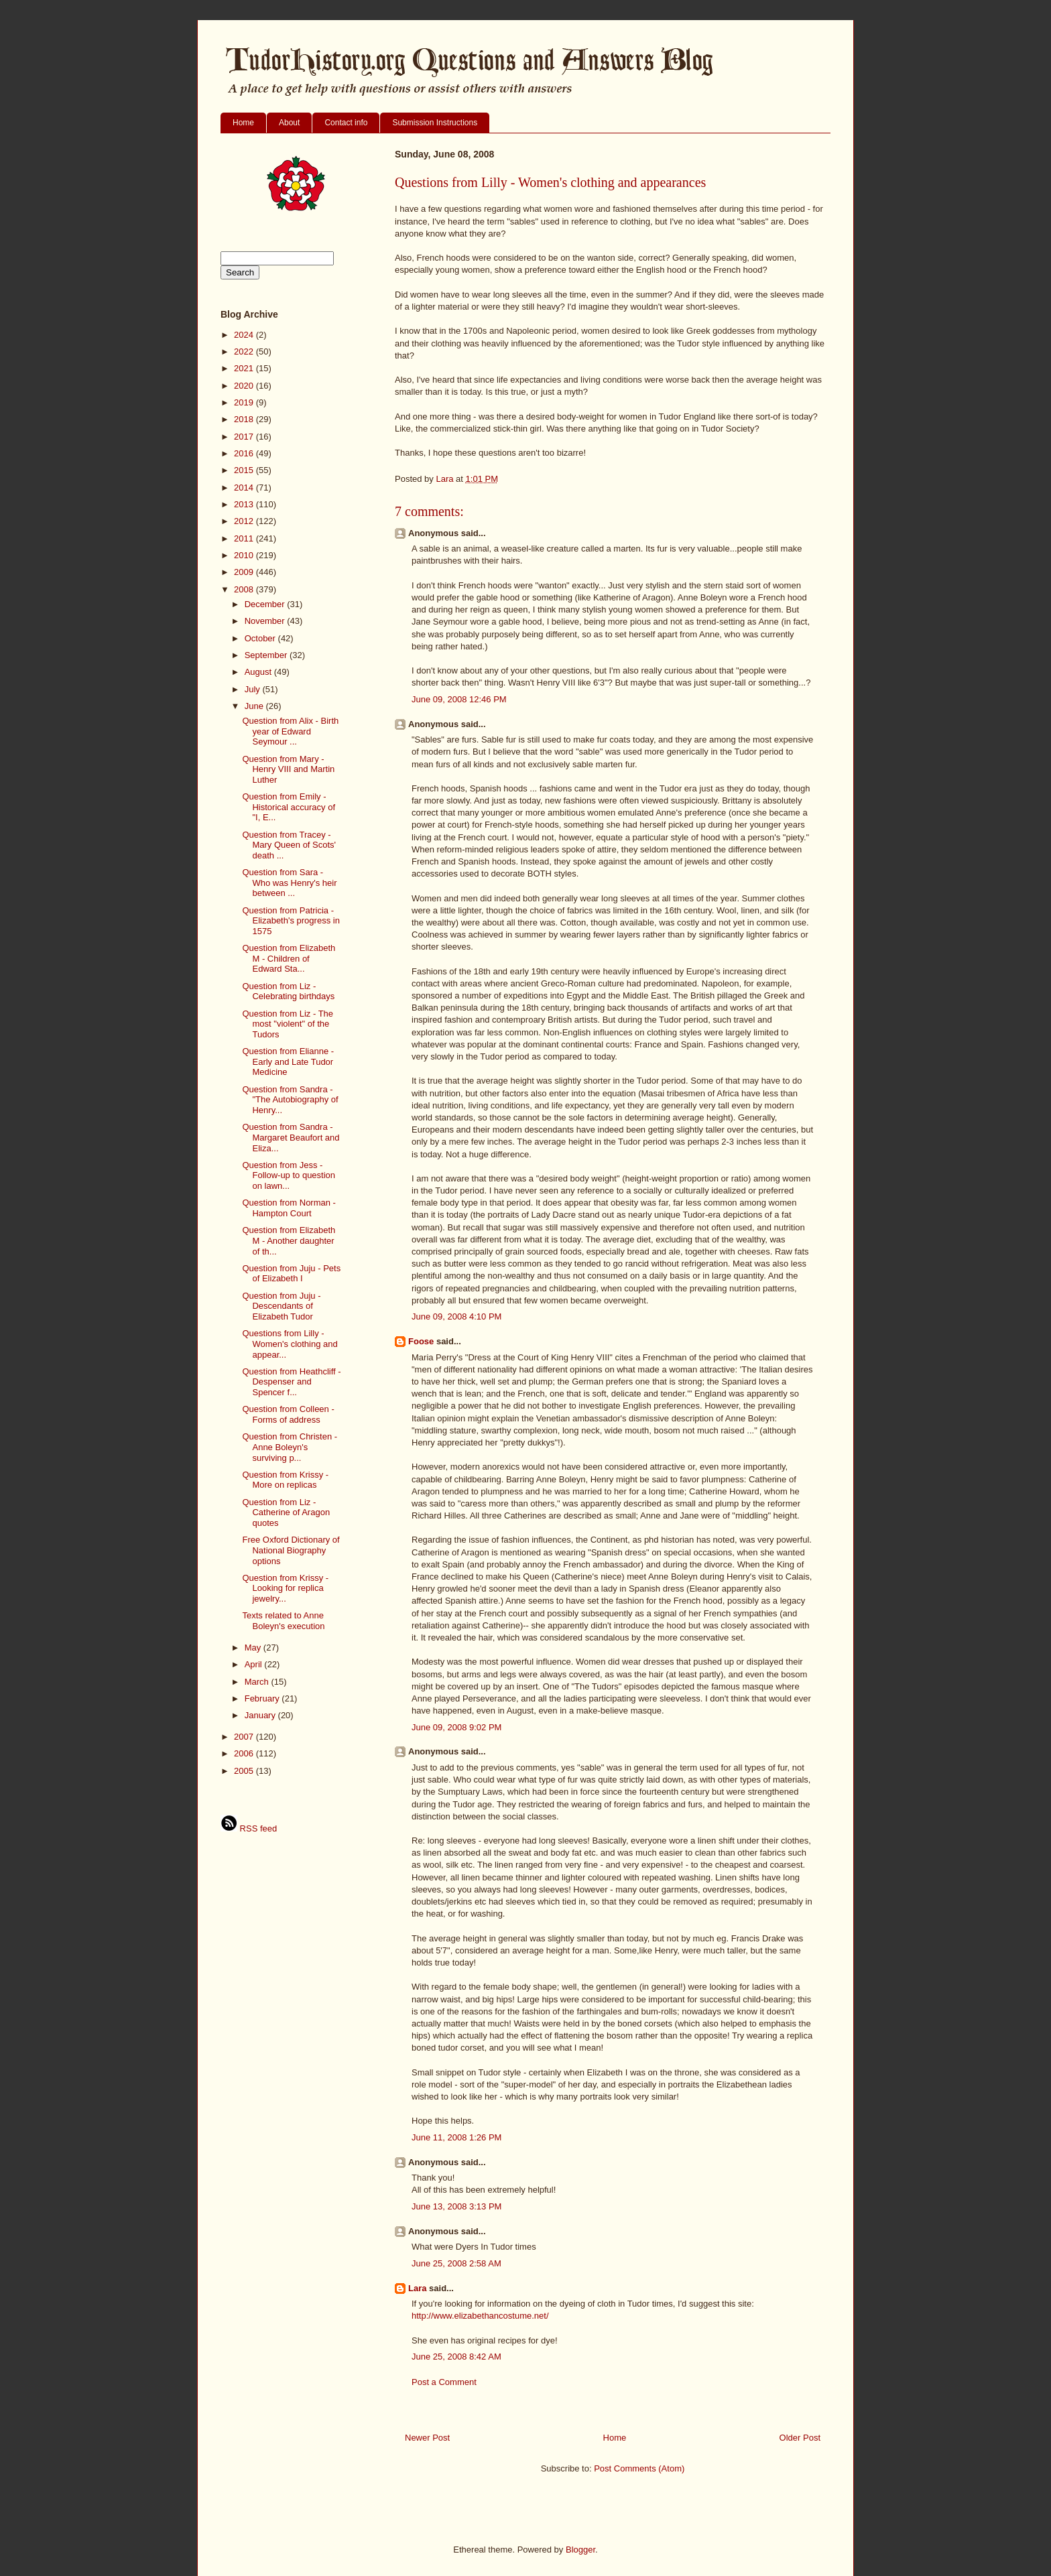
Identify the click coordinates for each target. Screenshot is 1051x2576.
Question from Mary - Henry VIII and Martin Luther (288, 769)
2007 (245, 1737)
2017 (245, 437)
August (259, 672)
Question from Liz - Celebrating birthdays (288, 991)
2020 (245, 386)
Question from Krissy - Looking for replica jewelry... (285, 1588)
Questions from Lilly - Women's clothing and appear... (289, 1343)
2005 (245, 1771)
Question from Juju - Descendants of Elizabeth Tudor (281, 1306)
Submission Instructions (434, 122)
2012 (245, 521)
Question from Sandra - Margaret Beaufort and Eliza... (290, 1137)
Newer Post (427, 2438)
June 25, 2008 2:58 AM (456, 2263)
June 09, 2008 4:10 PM (456, 1316)
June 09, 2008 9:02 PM (456, 1727)
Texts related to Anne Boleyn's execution (283, 1620)
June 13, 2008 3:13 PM (456, 2206)
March (258, 1682)
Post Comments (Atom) (639, 2468)
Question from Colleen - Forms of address (288, 1414)
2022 (245, 351)
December (266, 604)
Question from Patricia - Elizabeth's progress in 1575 (290, 920)
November (266, 621)
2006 (245, 1753)
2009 (245, 572)
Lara (417, 2288)
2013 (245, 504)
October (261, 638)
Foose (421, 1341)
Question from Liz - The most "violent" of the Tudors (287, 1024)
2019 (245, 402)
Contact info (345, 122)
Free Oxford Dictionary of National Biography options (290, 1550)
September (267, 655)
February (263, 1698)
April (255, 1664)
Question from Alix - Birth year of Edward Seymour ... (290, 731)
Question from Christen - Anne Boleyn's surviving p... (289, 1446)
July (254, 689)
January (261, 1715)
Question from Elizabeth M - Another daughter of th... (288, 1240)
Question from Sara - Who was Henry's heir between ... (289, 882)
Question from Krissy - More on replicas (285, 1480)
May (254, 1648)
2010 (245, 555)
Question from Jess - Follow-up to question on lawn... (288, 1175)
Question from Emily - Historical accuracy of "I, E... (288, 806)
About (289, 122)
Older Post (800, 2438)
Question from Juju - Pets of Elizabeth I (291, 1273)
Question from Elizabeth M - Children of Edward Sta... (288, 958)
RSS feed (249, 1828)
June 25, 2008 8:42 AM (456, 2357)
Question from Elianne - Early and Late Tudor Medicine (288, 1061)
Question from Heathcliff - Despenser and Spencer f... (291, 1381)
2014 (245, 487)
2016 (245, 453)
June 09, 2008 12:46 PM (459, 699)
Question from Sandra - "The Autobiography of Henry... (290, 1099)
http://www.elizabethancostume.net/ (480, 2316)
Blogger (580, 2550)
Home (243, 122)
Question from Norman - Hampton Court (288, 1208)
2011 (245, 538)
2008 (245, 589)
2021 (245, 368)
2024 (245, 335)
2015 (245, 470)
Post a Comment (444, 2382)
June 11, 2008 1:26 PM (456, 2137)
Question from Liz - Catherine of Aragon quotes (286, 1512)
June (255, 706)
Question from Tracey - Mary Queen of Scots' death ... (289, 845)
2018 (245, 419)
